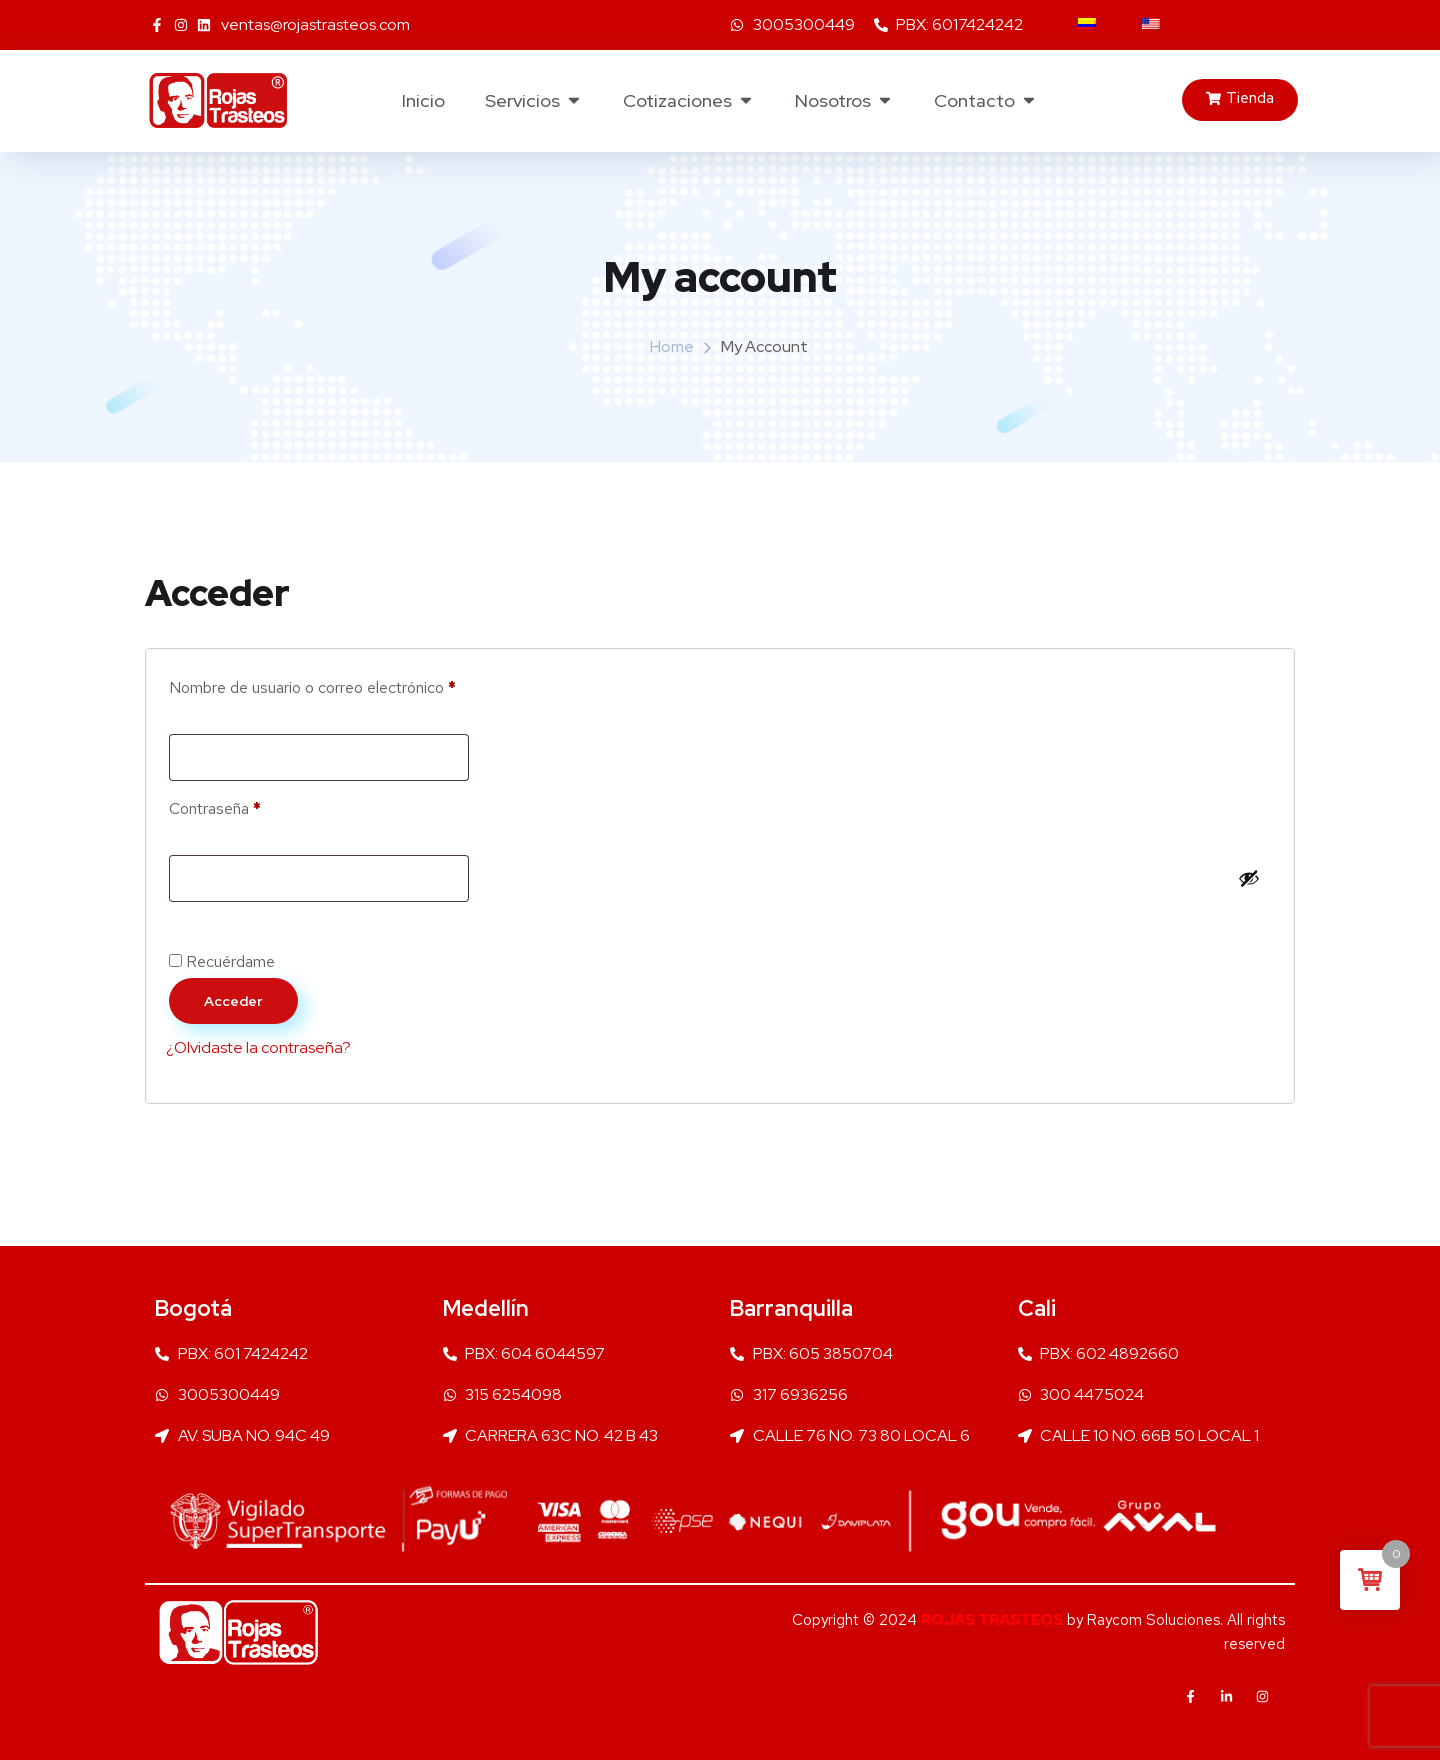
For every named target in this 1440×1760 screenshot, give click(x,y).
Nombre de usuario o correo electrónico (350, 685)
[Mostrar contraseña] (1249, 878)
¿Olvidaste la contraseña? (258, 1047)
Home (672, 346)
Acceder (233, 1001)
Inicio (423, 100)
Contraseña (253, 806)
